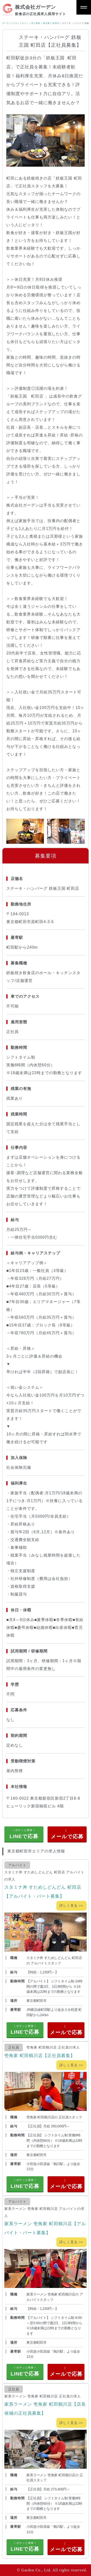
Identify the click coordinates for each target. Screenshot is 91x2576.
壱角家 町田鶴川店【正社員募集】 (39, 2055)
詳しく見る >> (71, 1905)
